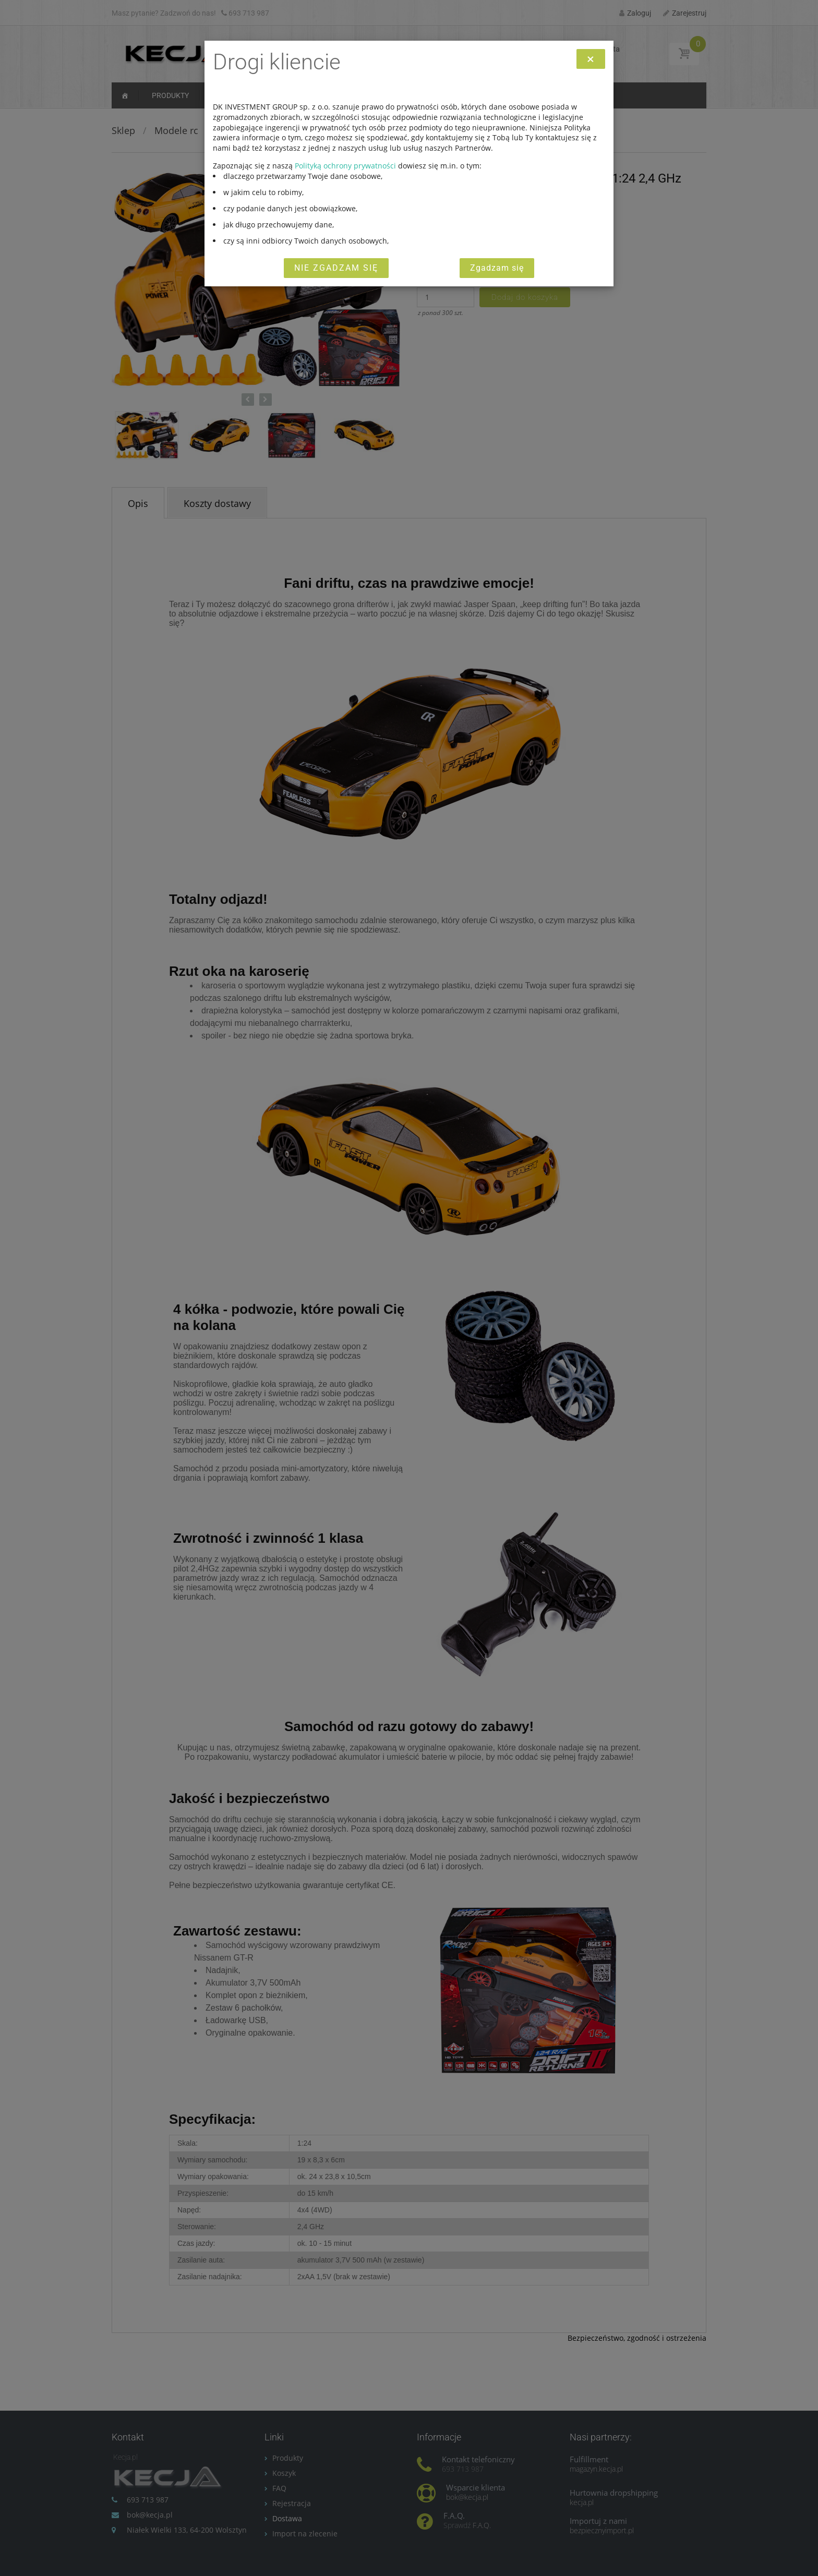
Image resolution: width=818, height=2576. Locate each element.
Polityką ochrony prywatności (345, 166)
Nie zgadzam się (336, 268)
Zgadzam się (497, 268)
